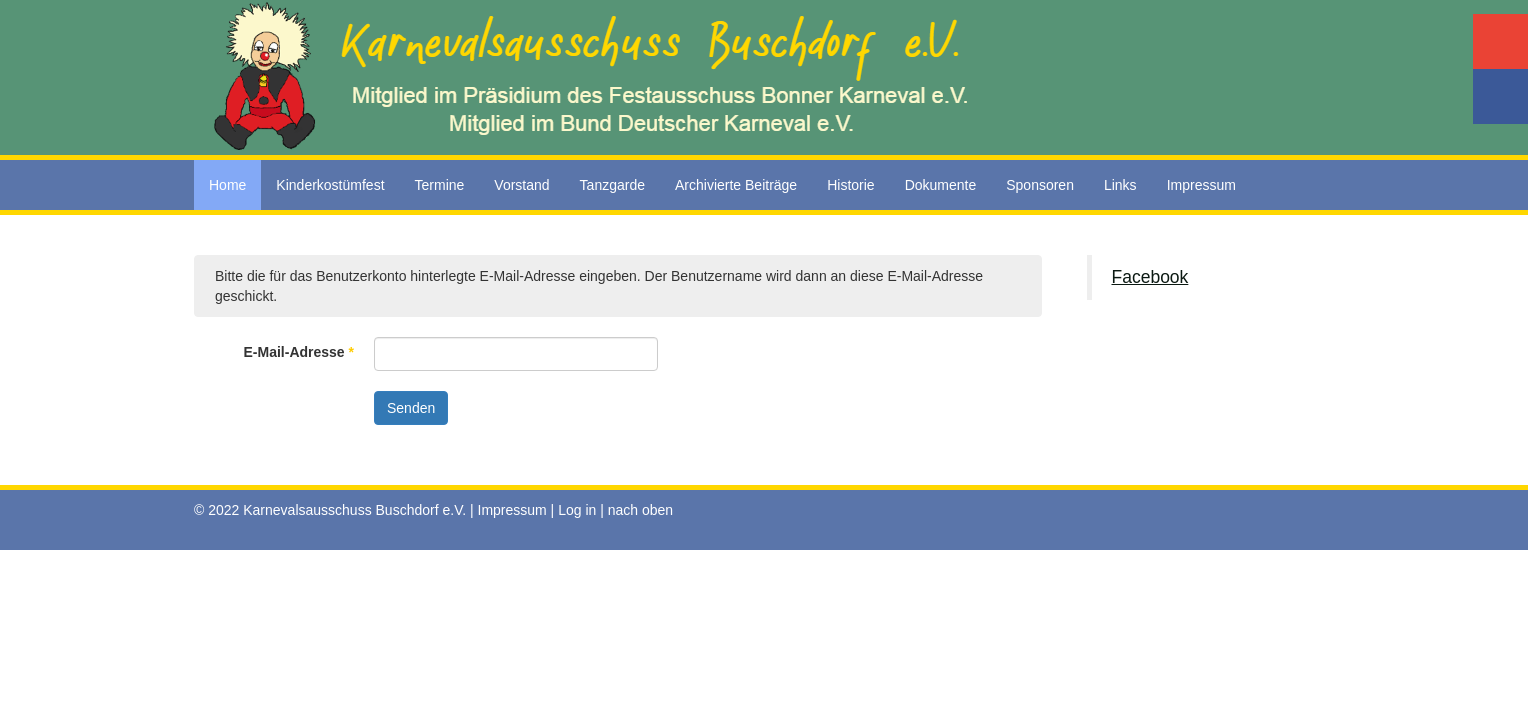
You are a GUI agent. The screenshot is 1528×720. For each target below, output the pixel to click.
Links (1120, 185)
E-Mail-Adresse (299, 352)
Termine (440, 185)
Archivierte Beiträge (736, 185)
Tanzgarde (612, 185)
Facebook (1150, 277)
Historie (850, 185)
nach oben (640, 510)
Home (227, 185)
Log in (577, 510)
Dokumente (941, 185)
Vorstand (521, 185)
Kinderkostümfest (330, 185)
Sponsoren (1040, 185)
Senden (411, 408)
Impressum (1201, 185)
